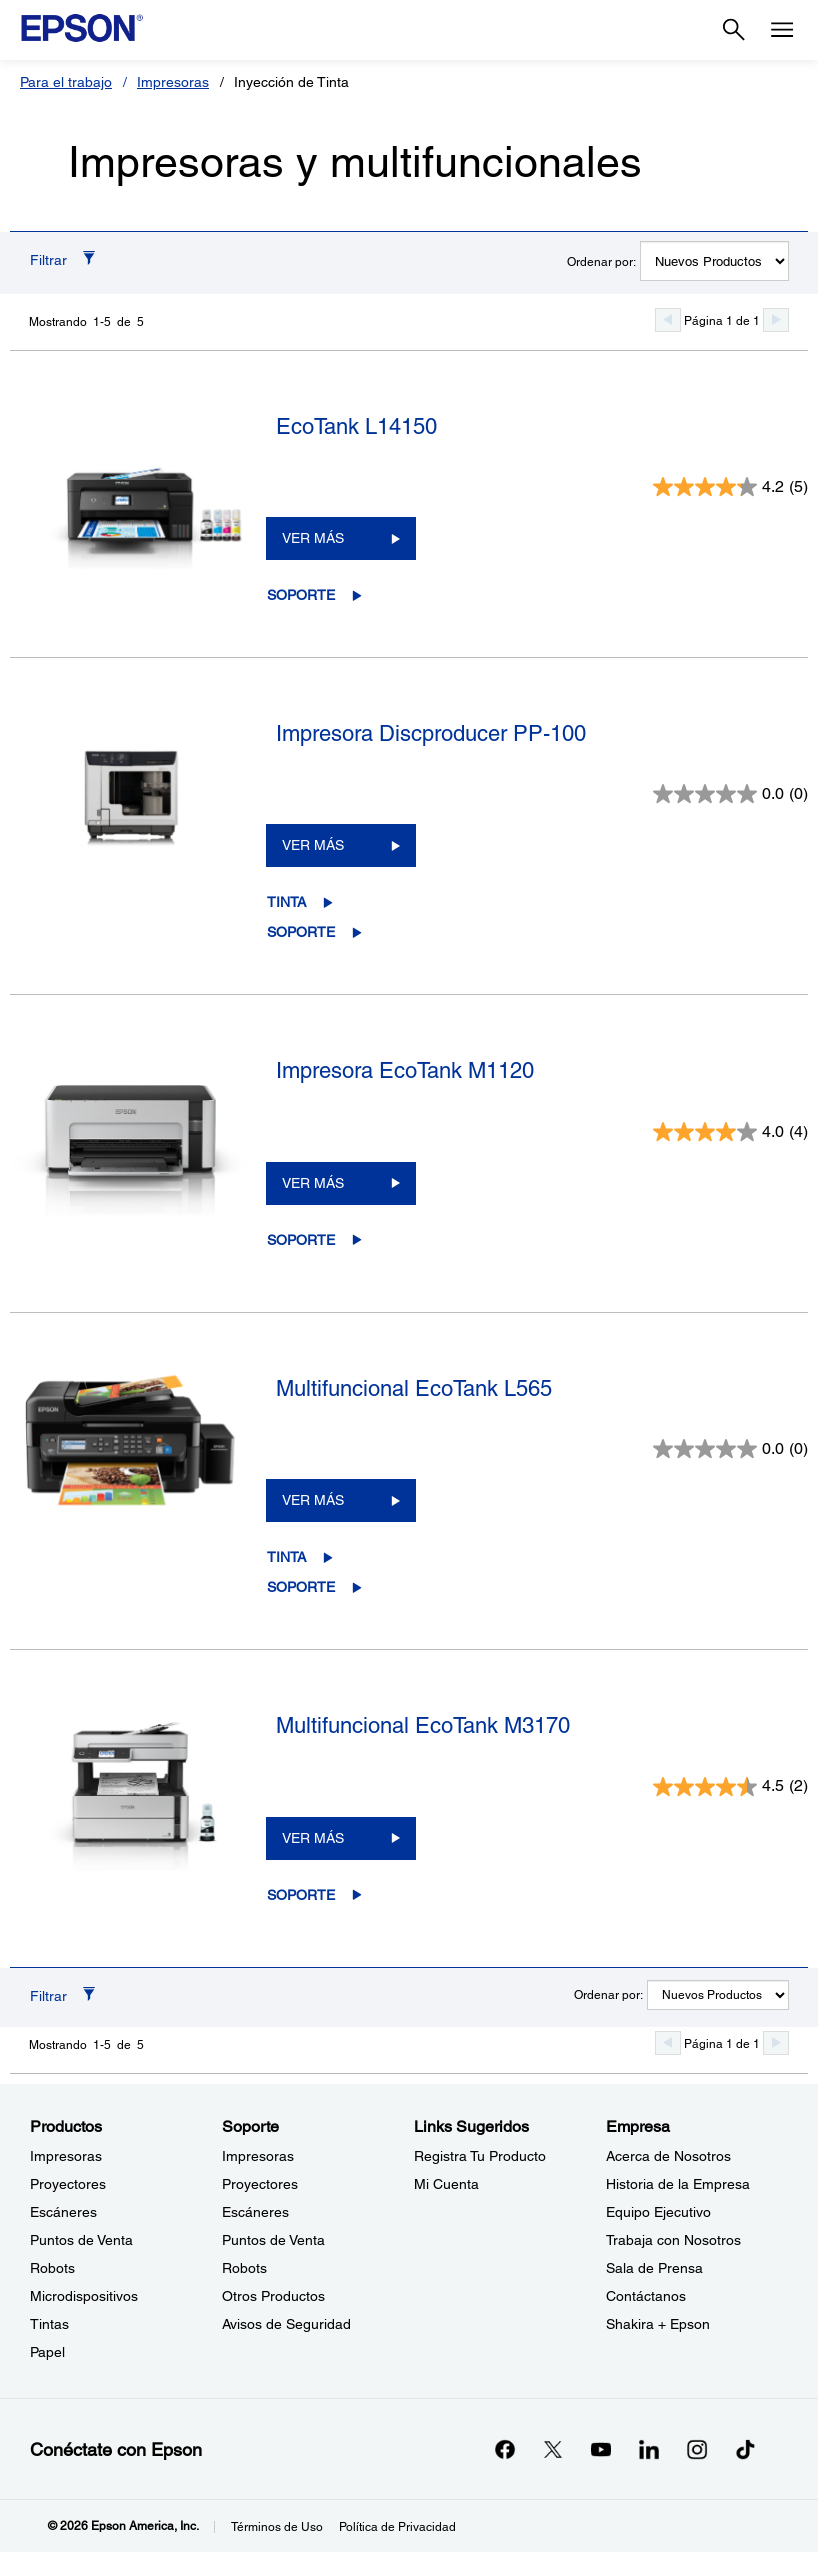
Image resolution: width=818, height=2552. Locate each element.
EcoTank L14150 (356, 426)
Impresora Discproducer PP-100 (431, 733)
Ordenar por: (601, 262)
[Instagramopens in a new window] (697, 2449)
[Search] (734, 30)
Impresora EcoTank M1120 (405, 1070)
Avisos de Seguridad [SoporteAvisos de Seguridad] (286, 2324)
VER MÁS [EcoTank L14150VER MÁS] (313, 538)
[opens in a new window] (745, 2449)
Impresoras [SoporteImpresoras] (258, 2156)
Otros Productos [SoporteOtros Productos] (273, 2296)
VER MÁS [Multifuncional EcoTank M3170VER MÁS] (313, 1838)
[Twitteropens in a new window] (553, 2449)
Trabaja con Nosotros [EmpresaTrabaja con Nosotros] (673, 2240)
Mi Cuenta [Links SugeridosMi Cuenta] (446, 2184)
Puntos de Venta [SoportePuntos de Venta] (273, 2240)
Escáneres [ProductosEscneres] (63, 2212)
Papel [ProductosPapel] (47, 2352)
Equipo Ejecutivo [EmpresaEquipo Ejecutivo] (658, 2212)
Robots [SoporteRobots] (244, 2268)
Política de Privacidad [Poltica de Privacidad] (397, 2527)
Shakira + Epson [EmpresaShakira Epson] (658, 2324)
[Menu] (782, 30)
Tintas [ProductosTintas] (49, 2324)
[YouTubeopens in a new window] (601, 2449)
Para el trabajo (66, 82)
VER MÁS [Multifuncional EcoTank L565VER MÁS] (313, 1500)
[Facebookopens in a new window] (505, 2449)
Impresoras (173, 82)
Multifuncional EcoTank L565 (414, 1388)
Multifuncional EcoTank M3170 (423, 1725)
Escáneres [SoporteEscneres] (255, 2212)
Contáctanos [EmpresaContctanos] (646, 2296)
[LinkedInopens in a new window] (649, 2449)
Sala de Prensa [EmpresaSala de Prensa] (654, 2268)
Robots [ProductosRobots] (52, 2268)
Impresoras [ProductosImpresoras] (66, 2156)
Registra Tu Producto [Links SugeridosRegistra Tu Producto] (480, 2156)
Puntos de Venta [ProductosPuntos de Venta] (81, 2240)
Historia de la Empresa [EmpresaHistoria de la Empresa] (678, 2184)
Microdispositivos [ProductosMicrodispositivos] (84, 2296)
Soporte (301, 595)
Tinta (286, 902)
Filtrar (48, 260)
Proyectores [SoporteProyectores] (260, 2184)
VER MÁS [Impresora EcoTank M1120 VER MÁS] (313, 1183)
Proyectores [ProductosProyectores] (68, 2184)
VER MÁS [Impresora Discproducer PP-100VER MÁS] (313, 845)
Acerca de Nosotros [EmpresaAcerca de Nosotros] (668, 2156)
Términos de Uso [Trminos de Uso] (277, 2527)
